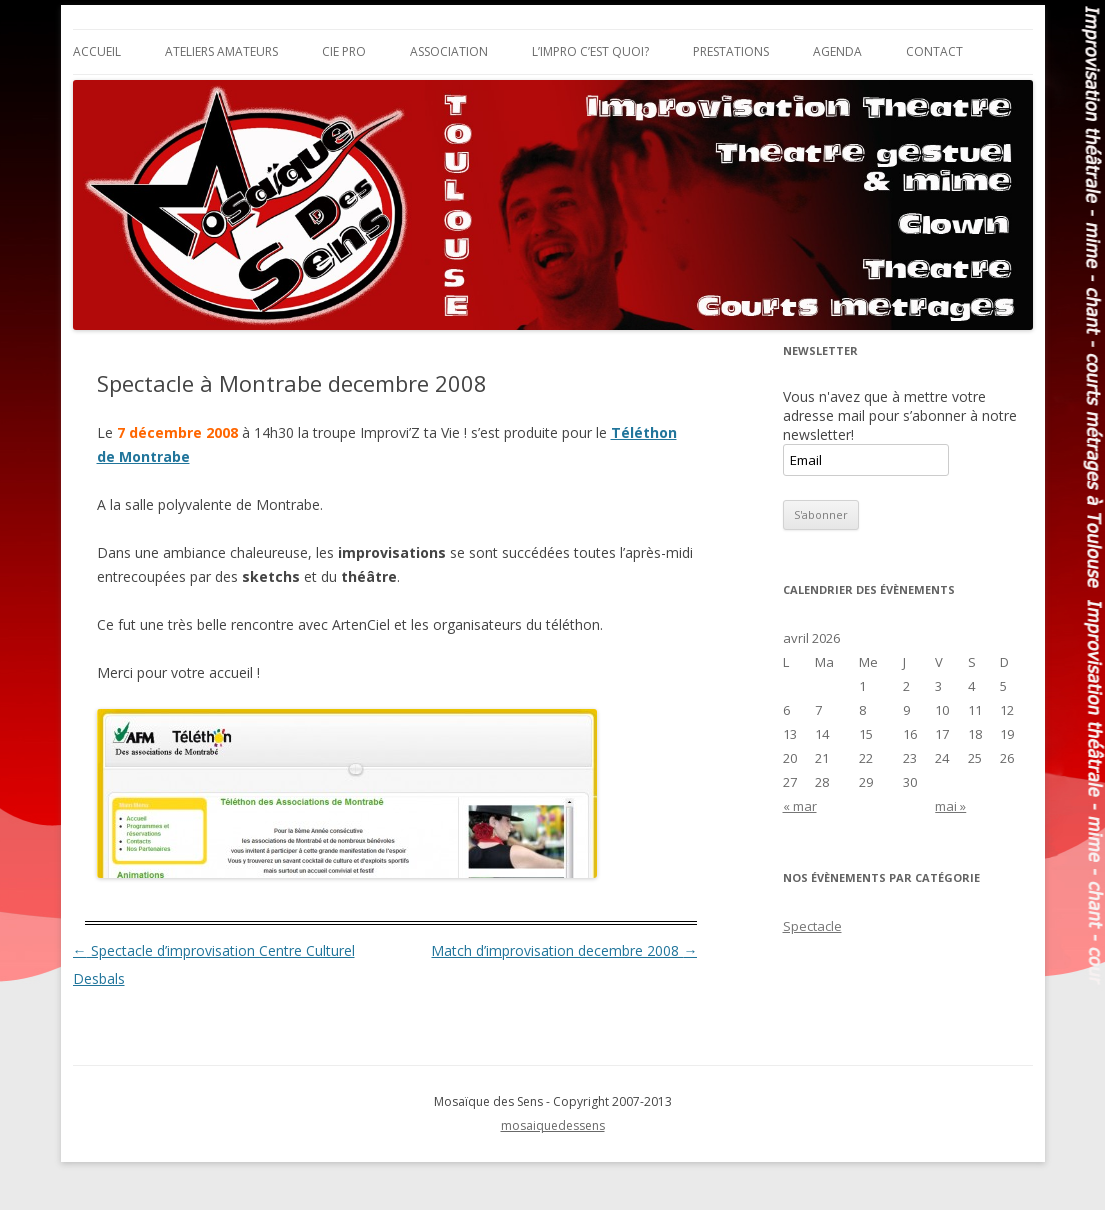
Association (449, 51)
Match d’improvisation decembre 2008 (564, 950)
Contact (934, 51)
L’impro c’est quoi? (590, 51)
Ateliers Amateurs (221, 51)
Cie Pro (344, 51)
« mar (800, 806)
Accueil (97, 51)
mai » (950, 806)
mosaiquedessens (553, 1125)
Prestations (731, 51)
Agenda (837, 51)
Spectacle (812, 926)
